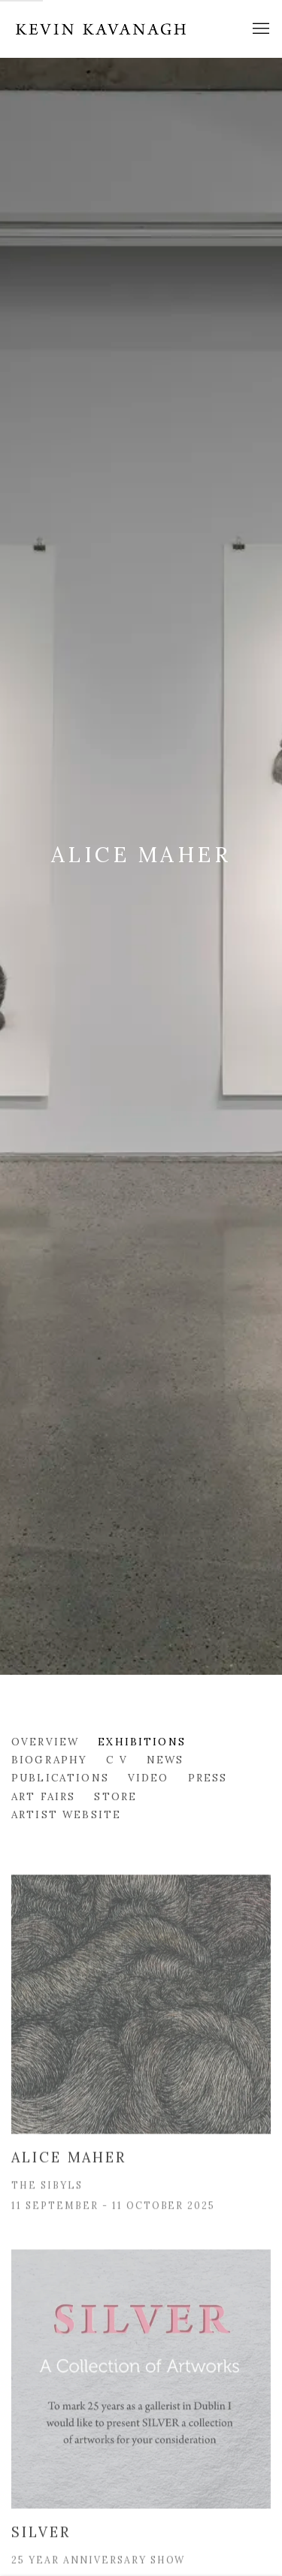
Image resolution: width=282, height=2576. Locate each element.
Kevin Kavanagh (101, 29)
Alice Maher (141, 854)
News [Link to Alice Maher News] (165, 1759)
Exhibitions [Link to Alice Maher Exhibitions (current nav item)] (142, 1741)
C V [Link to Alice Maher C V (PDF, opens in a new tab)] (116, 1759)
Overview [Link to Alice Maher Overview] (45, 1741)
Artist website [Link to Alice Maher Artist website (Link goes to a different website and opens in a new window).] (66, 1814)
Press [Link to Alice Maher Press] (208, 1777)
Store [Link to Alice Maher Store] (115, 1796)
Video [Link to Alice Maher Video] (148, 1777)
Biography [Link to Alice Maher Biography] (49, 1759)
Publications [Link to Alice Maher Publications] (60, 1777)
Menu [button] (259, 29)
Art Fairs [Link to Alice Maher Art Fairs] (43, 1796)
